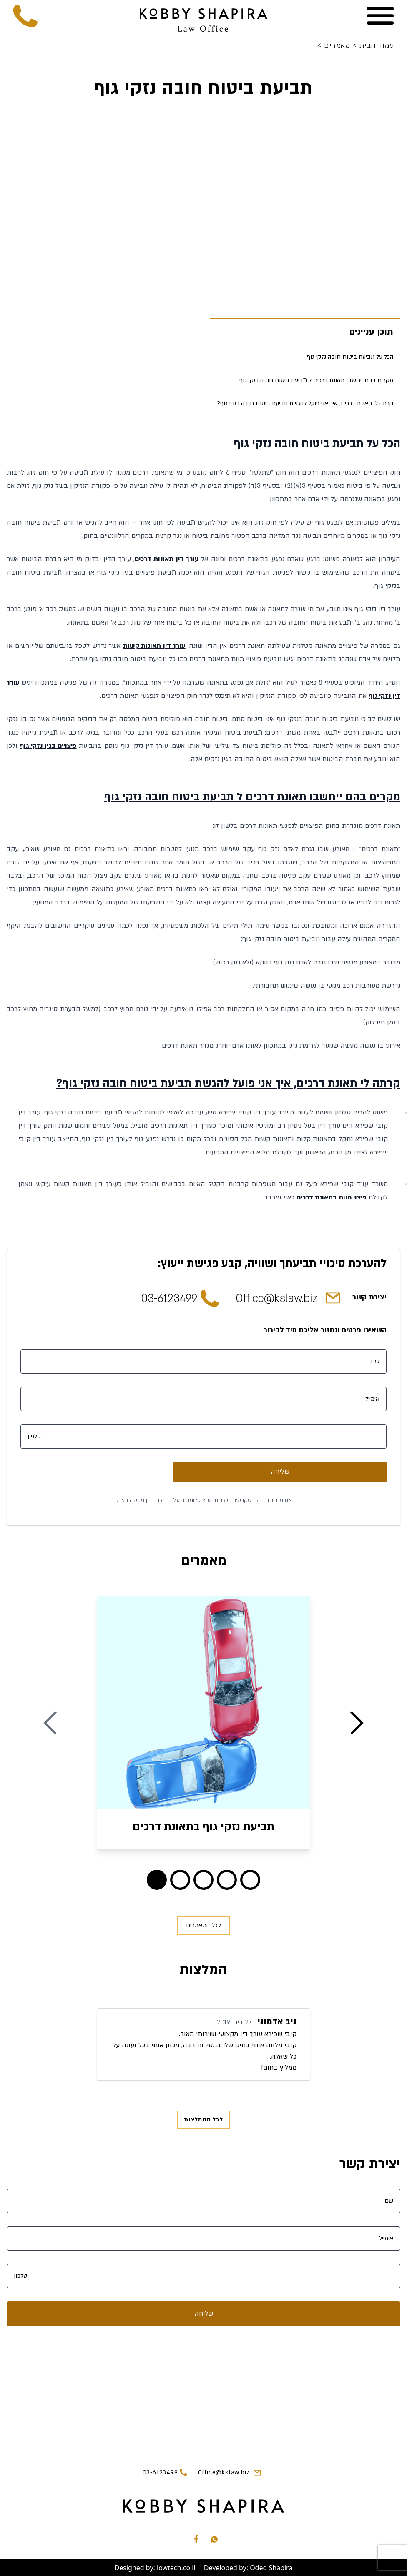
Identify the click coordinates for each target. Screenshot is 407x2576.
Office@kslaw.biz (276, 1298)
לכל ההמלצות (203, 2120)
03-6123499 (169, 1298)
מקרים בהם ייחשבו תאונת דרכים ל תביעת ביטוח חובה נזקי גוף (316, 380)
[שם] (203, 1361)
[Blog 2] (203, 1880)
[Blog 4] (250, 1880)
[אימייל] (203, 1399)
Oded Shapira (271, 2567)
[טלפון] (203, 1436)
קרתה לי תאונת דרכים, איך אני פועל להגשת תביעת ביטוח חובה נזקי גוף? (305, 403)
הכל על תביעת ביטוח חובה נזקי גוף (350, 357)
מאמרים (334, 46)
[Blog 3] (227, 1880)
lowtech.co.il (176, 2567)
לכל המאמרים (203, 1925)
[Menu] (380, 16)
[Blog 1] (180, 1880)
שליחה (280, 1471)
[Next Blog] (357, 1723)
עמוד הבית (373, 46)
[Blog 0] (157, 1880)
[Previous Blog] (50, 1723)
